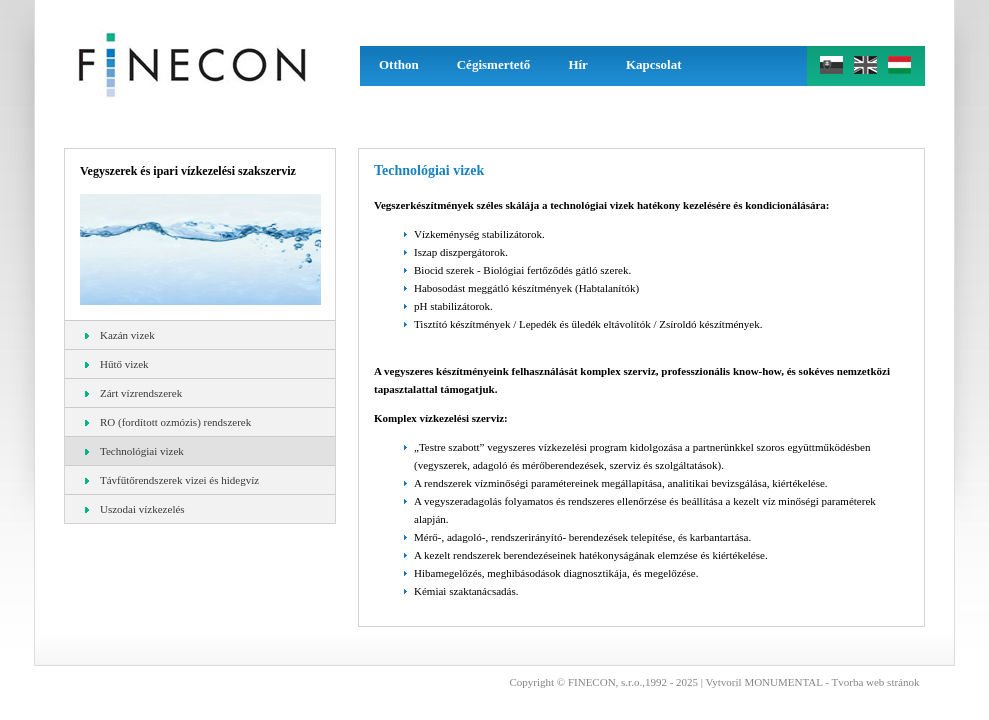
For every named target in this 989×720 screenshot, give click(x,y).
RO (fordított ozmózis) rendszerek (168, 422)
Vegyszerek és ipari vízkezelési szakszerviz (188, 171)
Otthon (399, 64)
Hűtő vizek (117, 364)
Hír (578, 64)
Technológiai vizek (134, 451)
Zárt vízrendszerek (133, 393)
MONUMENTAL (783, 682)
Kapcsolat (654, 64)
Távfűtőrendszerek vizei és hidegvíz (172, 480)
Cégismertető (494, 64)
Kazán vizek (120, 335)
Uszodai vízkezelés (135, 509)
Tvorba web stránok (876, 682)
